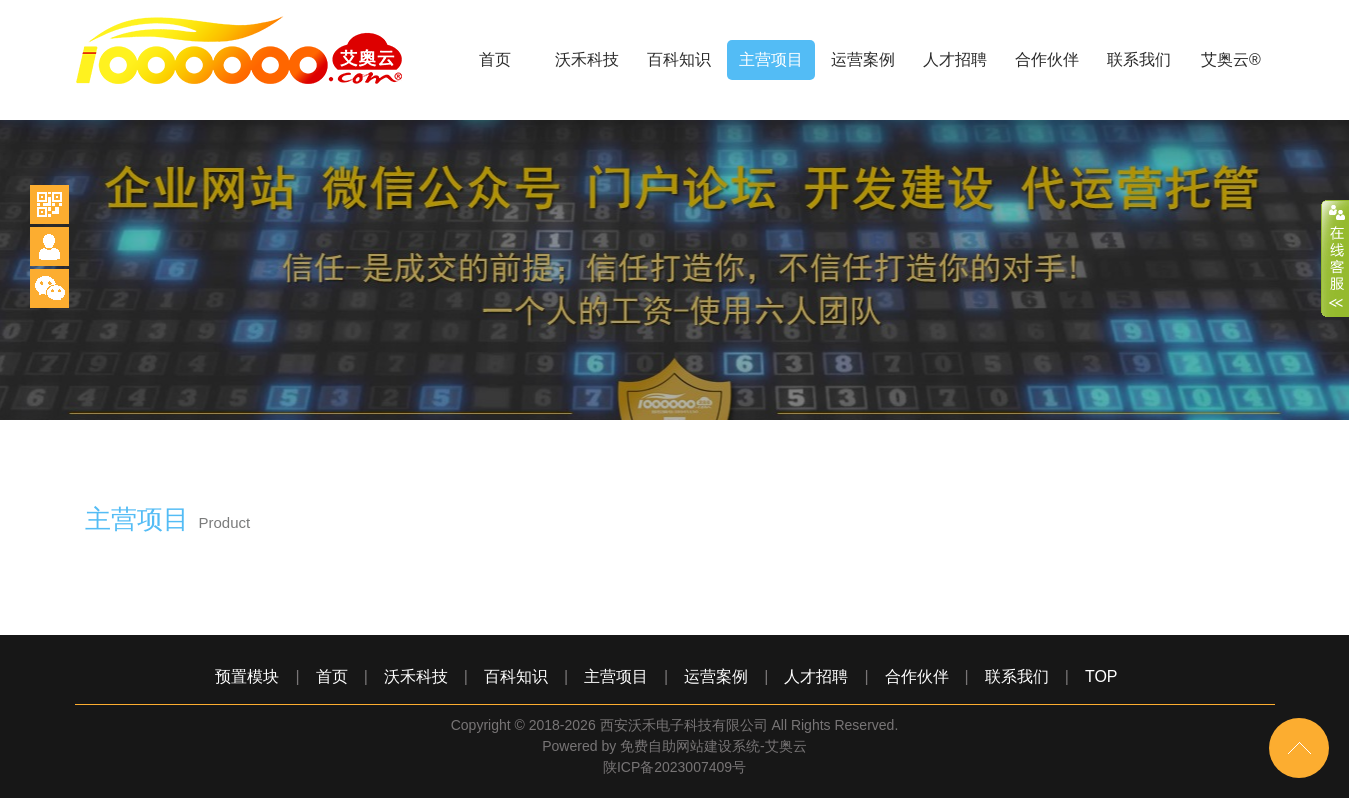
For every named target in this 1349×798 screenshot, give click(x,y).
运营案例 (863, 59)
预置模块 (247, 676)
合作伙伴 (1047, 59)
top (1299, 748)
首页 (495, 59)
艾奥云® (1231, 59)
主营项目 (771, 59)
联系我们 (1139, 59)
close (1335, 259)
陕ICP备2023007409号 (674, 767)
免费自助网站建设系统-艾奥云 (713, 746)
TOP (1101, 676)
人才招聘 (955, 59)
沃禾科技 (587, 59)
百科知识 (679, 59)
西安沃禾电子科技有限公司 (684, 725)
